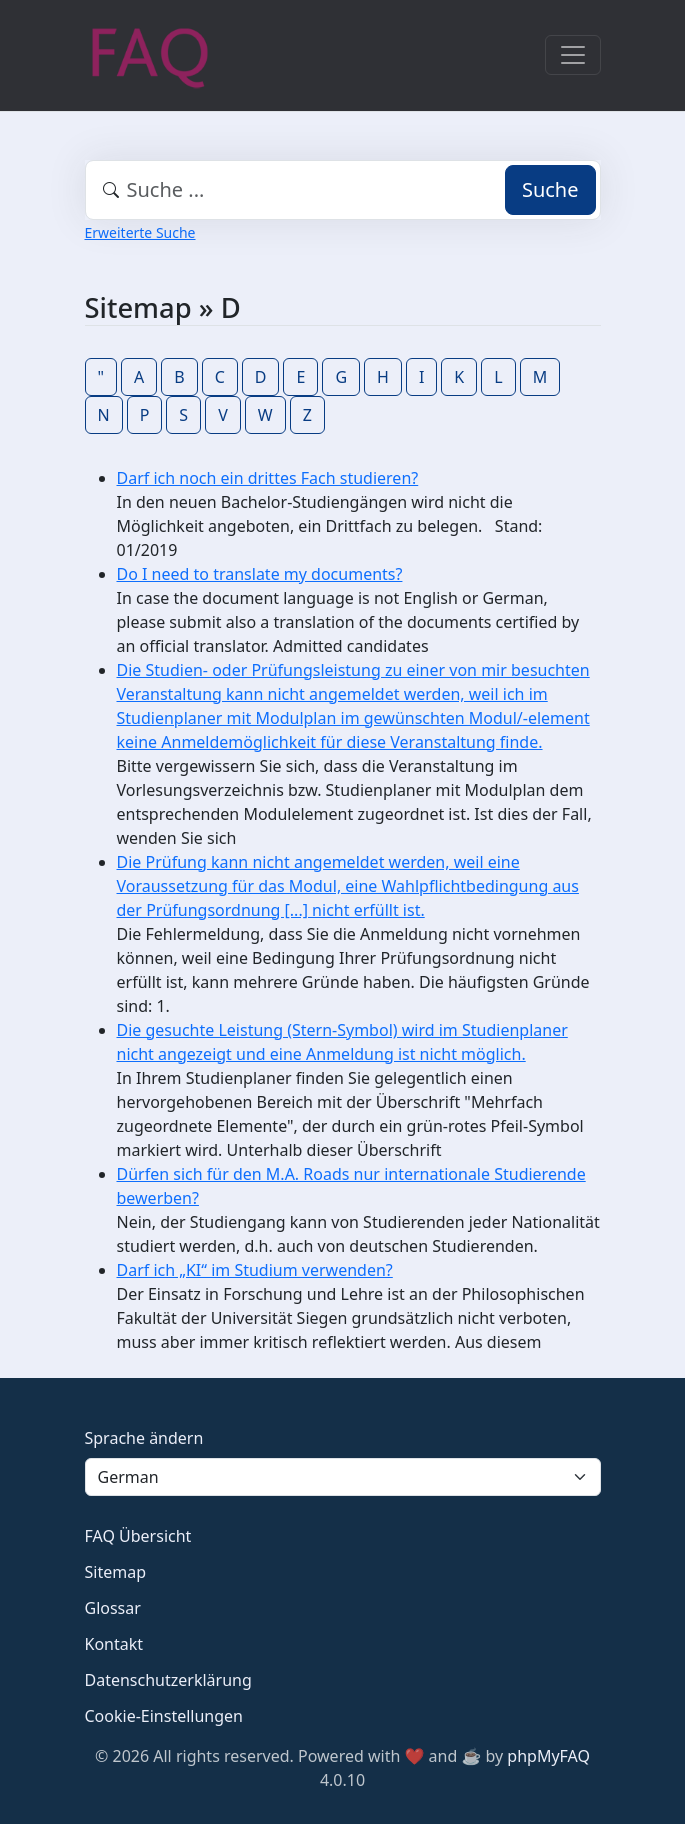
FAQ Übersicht (138, 1536)
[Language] (343, 1477)
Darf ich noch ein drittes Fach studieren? (268, 478)
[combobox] (343, 190)
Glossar (113, 1608)
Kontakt (114, 1644)
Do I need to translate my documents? (260, 574)
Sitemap (116, 1572)
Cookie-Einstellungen (164, 1716)
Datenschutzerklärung (168, 1680)
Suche (550, 189)
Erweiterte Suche (140, 232)
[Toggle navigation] (573, 55)
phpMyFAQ (548, 1756)
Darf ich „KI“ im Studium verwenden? (255, 1270)
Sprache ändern (144, 1438)
